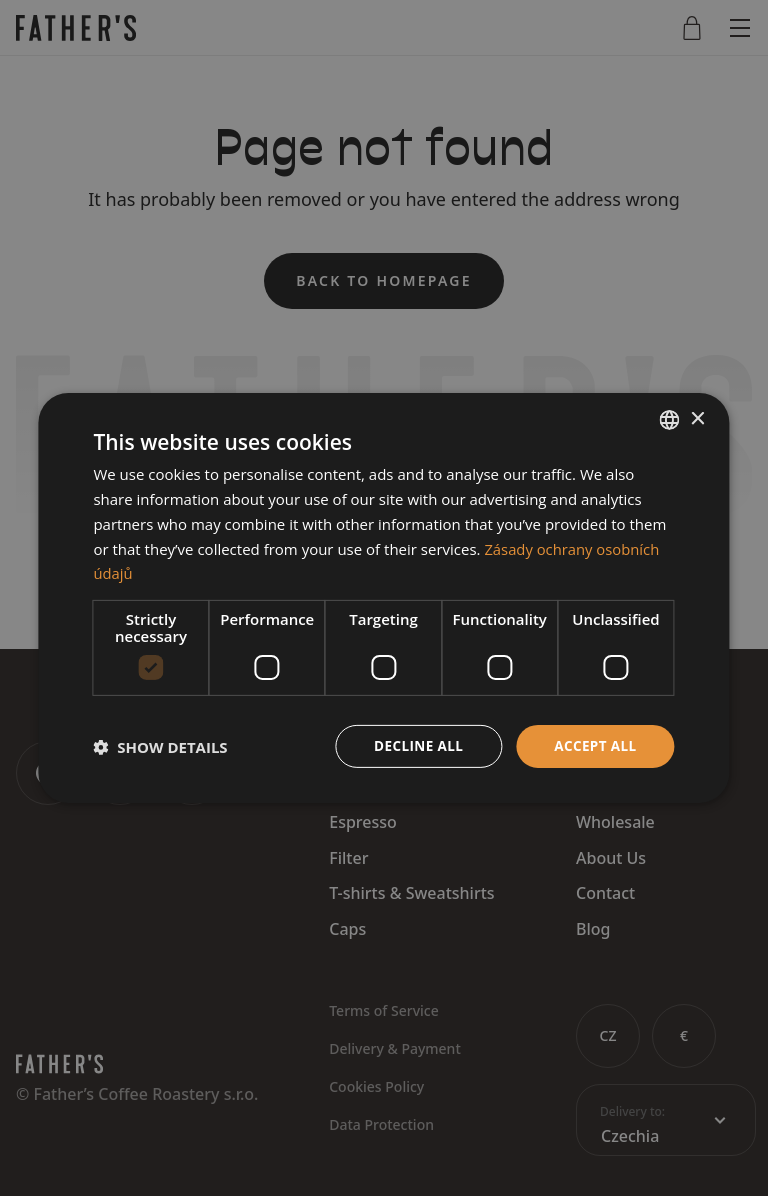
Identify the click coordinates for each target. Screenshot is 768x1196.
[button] (160, 747)
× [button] (697, 418)
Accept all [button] (593, 745)
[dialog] (383, 598)
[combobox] (670, 419)
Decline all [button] (414, 745)
